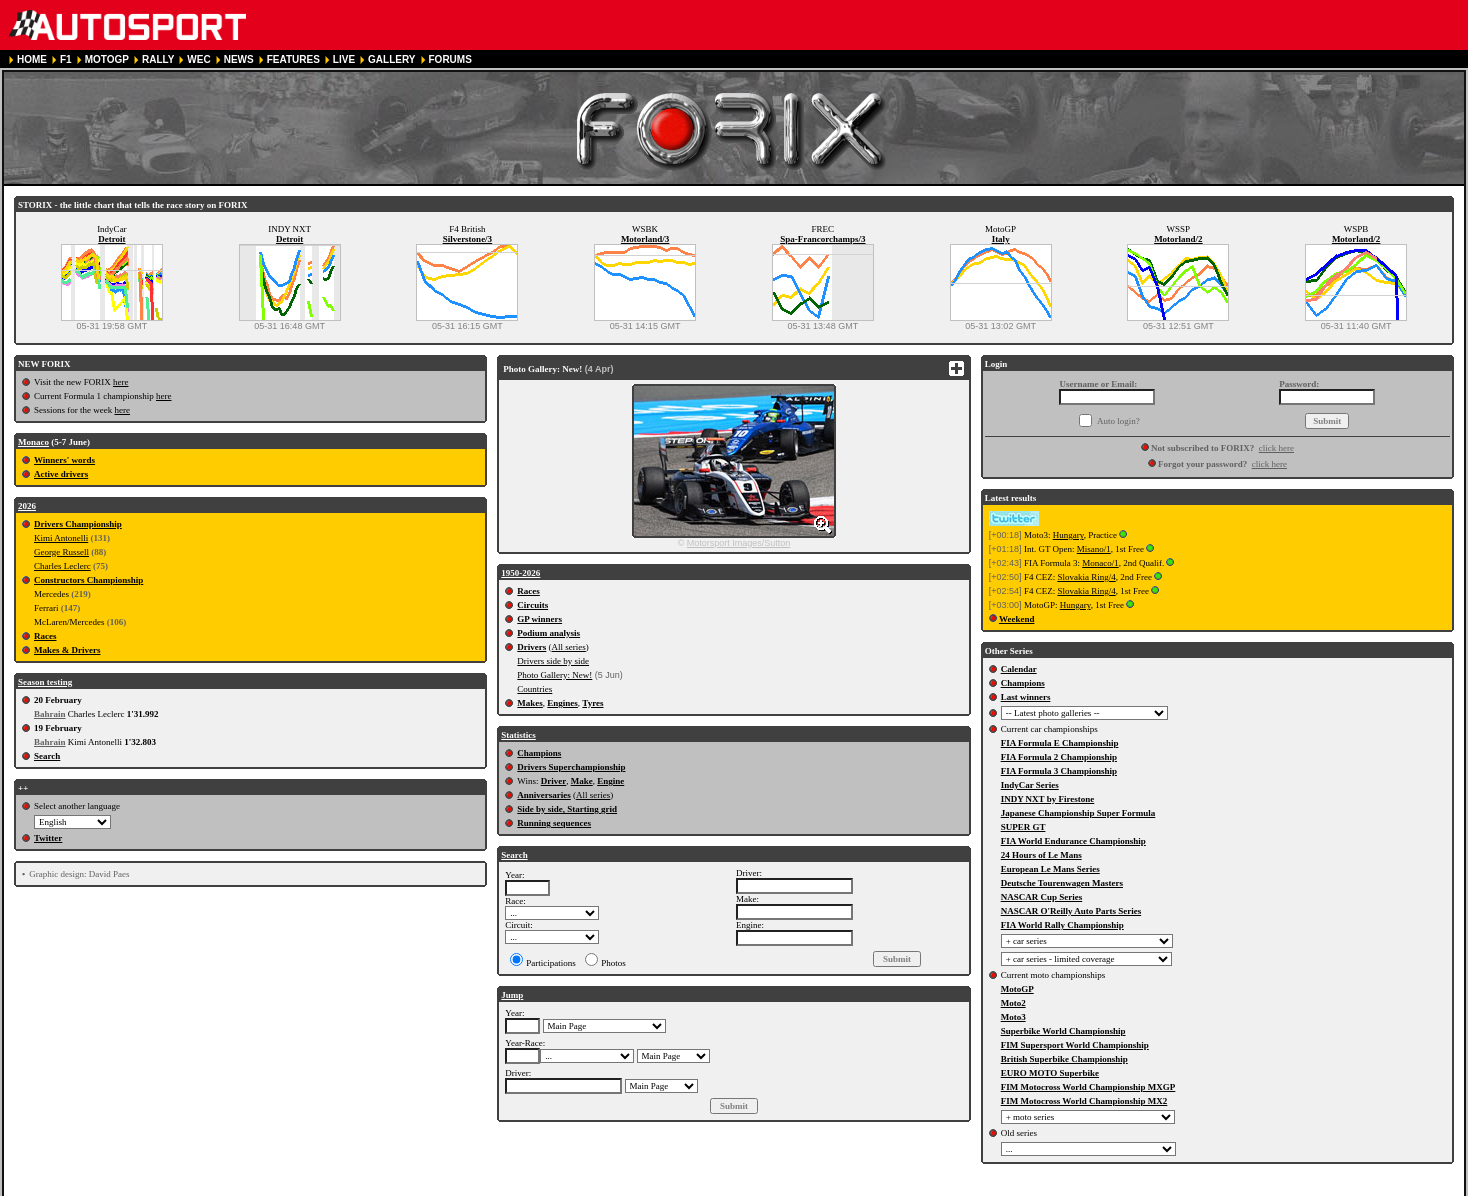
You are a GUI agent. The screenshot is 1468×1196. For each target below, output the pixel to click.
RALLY (158, 59)
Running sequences (554, 823)
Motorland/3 (645, 239)
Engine (610, 781)
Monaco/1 (1100, 563)
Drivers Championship (78, 524)
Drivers (531, 647)
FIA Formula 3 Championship (1059, 771)
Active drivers (61, 474)
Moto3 (1013, 1017)
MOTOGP (107, 59)
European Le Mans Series (1050, 869)
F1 (66, 59)
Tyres (592, 703)
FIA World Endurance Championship (1073, 841)
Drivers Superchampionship (571, 767)
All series (569, 647)
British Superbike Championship (1064, 1059)
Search (47, 756)
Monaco (33, 442)
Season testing (45, 682)
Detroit (111, 239)
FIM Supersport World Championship (1075, 1045)
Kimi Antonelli (61, 538)
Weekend (1017, 619)
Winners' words (64, 460)
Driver (553, 781)
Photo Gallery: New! (554, 675)
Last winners (1026, 697)
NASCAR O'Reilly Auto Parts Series (1071, 911)
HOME (32, 59)
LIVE (344, 59)
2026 (27, 506)
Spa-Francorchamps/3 (822, 239)
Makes (530, 703)
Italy (1001, 239)
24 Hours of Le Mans (1041, 855)
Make (582, 781)
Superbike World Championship (1063, 1031)
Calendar (1019, 669)
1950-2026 (520, 573)
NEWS (239, 59)
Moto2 (1013, 1003)
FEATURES (293, 59)
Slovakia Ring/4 (1086, 577)
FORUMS (450, 59)
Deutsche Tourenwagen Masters (1062, 883)
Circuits (532, 605)
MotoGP (1017, 989)
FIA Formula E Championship (1060, 743)
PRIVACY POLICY (388, 1187)
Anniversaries (544, 795)
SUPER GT (1023, 827)
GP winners (539, 619)
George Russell (61, 552)
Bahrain (50, 714)
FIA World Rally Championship (1062, 925)
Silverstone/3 (468, 239)
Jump (512, 995)
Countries (534, 689)
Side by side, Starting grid (567, 809)
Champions (539, 753)
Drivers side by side (553, 661)
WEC (198, 59)
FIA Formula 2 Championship (1059, 757)
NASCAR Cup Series (1042, 897)
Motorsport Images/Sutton (739, 543)
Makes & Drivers (67, 650)
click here (1276, 448)
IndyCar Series (1030, 785)
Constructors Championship (88, 580)
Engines (562, 703)
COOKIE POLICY (482, 1187)
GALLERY (391, 59)
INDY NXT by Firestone (1048, 799)
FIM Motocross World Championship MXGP (1088, 1087)
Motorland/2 (1178, 239)
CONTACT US (567, 1187)
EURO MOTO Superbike (1050, 1073)
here (121, 382)
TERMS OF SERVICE (284, 1187)
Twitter (48, 838)
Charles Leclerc (62, 566)
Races (45, 636)
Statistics (518, 735)
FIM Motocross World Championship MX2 (1084, 1101)
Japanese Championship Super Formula (1078, 813)
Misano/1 (1094, 549)
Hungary (1068, 535)
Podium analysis (548, 633)
